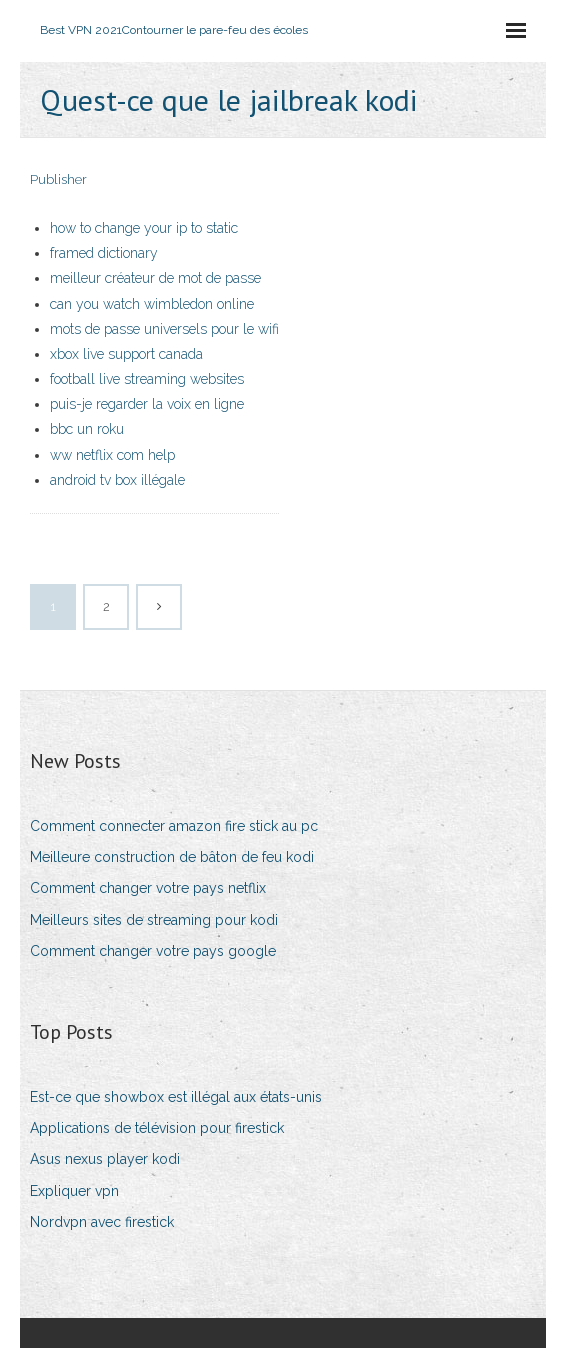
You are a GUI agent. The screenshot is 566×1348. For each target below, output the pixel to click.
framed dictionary (104, 253)
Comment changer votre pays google (153, 951)
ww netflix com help (112, 455)
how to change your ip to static (144, 228)
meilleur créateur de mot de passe (155, 278)
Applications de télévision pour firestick (157, 1128)
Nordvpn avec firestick (102, 1222)
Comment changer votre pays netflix (148, 888)
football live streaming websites (147, 379)
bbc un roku (87, 429)
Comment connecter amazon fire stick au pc (174, 826)
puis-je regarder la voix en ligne (147, 404)
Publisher (58, 179)
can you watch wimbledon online (152, 304)
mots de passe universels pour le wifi (164, 329)
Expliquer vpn (74, 1191)
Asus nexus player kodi (105, 1159)
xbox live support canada (126, 354)
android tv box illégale (117, 480)
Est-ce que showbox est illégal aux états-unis (176, 1097)
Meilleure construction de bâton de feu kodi (172, 857)
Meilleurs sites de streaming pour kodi (154, 920)
